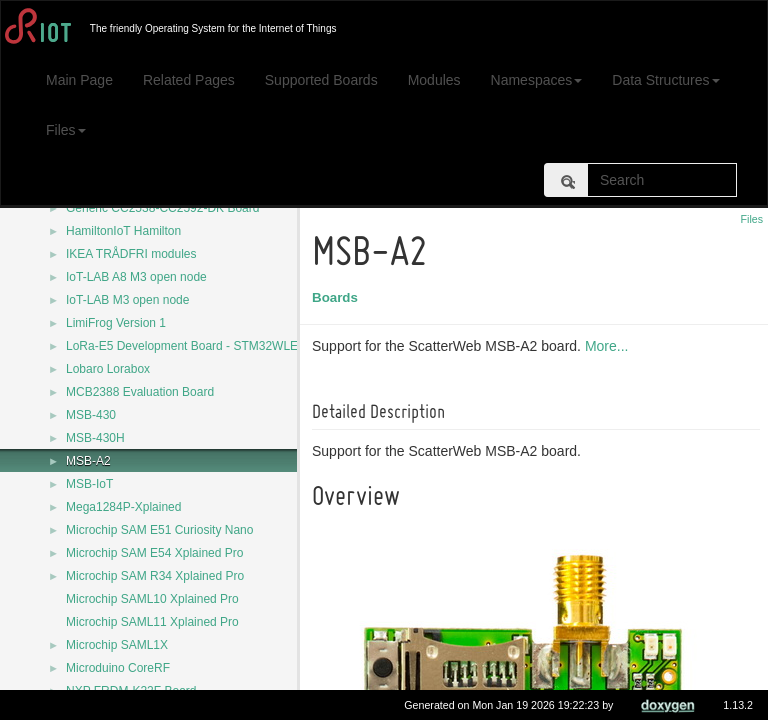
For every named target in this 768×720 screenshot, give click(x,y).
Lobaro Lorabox (108, 369)
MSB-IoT (89, 484)
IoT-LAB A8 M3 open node (136, 277)
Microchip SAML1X (117, 645)
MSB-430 (91, 415)
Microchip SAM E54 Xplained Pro (154, 553)
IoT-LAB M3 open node (127, 300)
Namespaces (537, 80)
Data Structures (665, 80)
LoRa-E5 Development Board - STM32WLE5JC (192, 346)
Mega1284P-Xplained (123, 507)
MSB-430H (95, 438)
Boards (338, 297)
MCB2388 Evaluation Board (140, 392)
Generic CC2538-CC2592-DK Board (162, 208)
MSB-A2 (88, 461)
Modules (434, 80)
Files (66, 130)
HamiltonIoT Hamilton (123, 231)
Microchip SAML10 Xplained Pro (152, 599)
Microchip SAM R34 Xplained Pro (155, 576)
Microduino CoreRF (118, 668)
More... (610, 346)
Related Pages (189, 80)
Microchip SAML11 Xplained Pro (152, 622)
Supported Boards (321, 80)
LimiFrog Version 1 (116, 323)
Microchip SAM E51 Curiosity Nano (159, 530)
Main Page (79, 80)
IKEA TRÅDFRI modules (131, 254)
